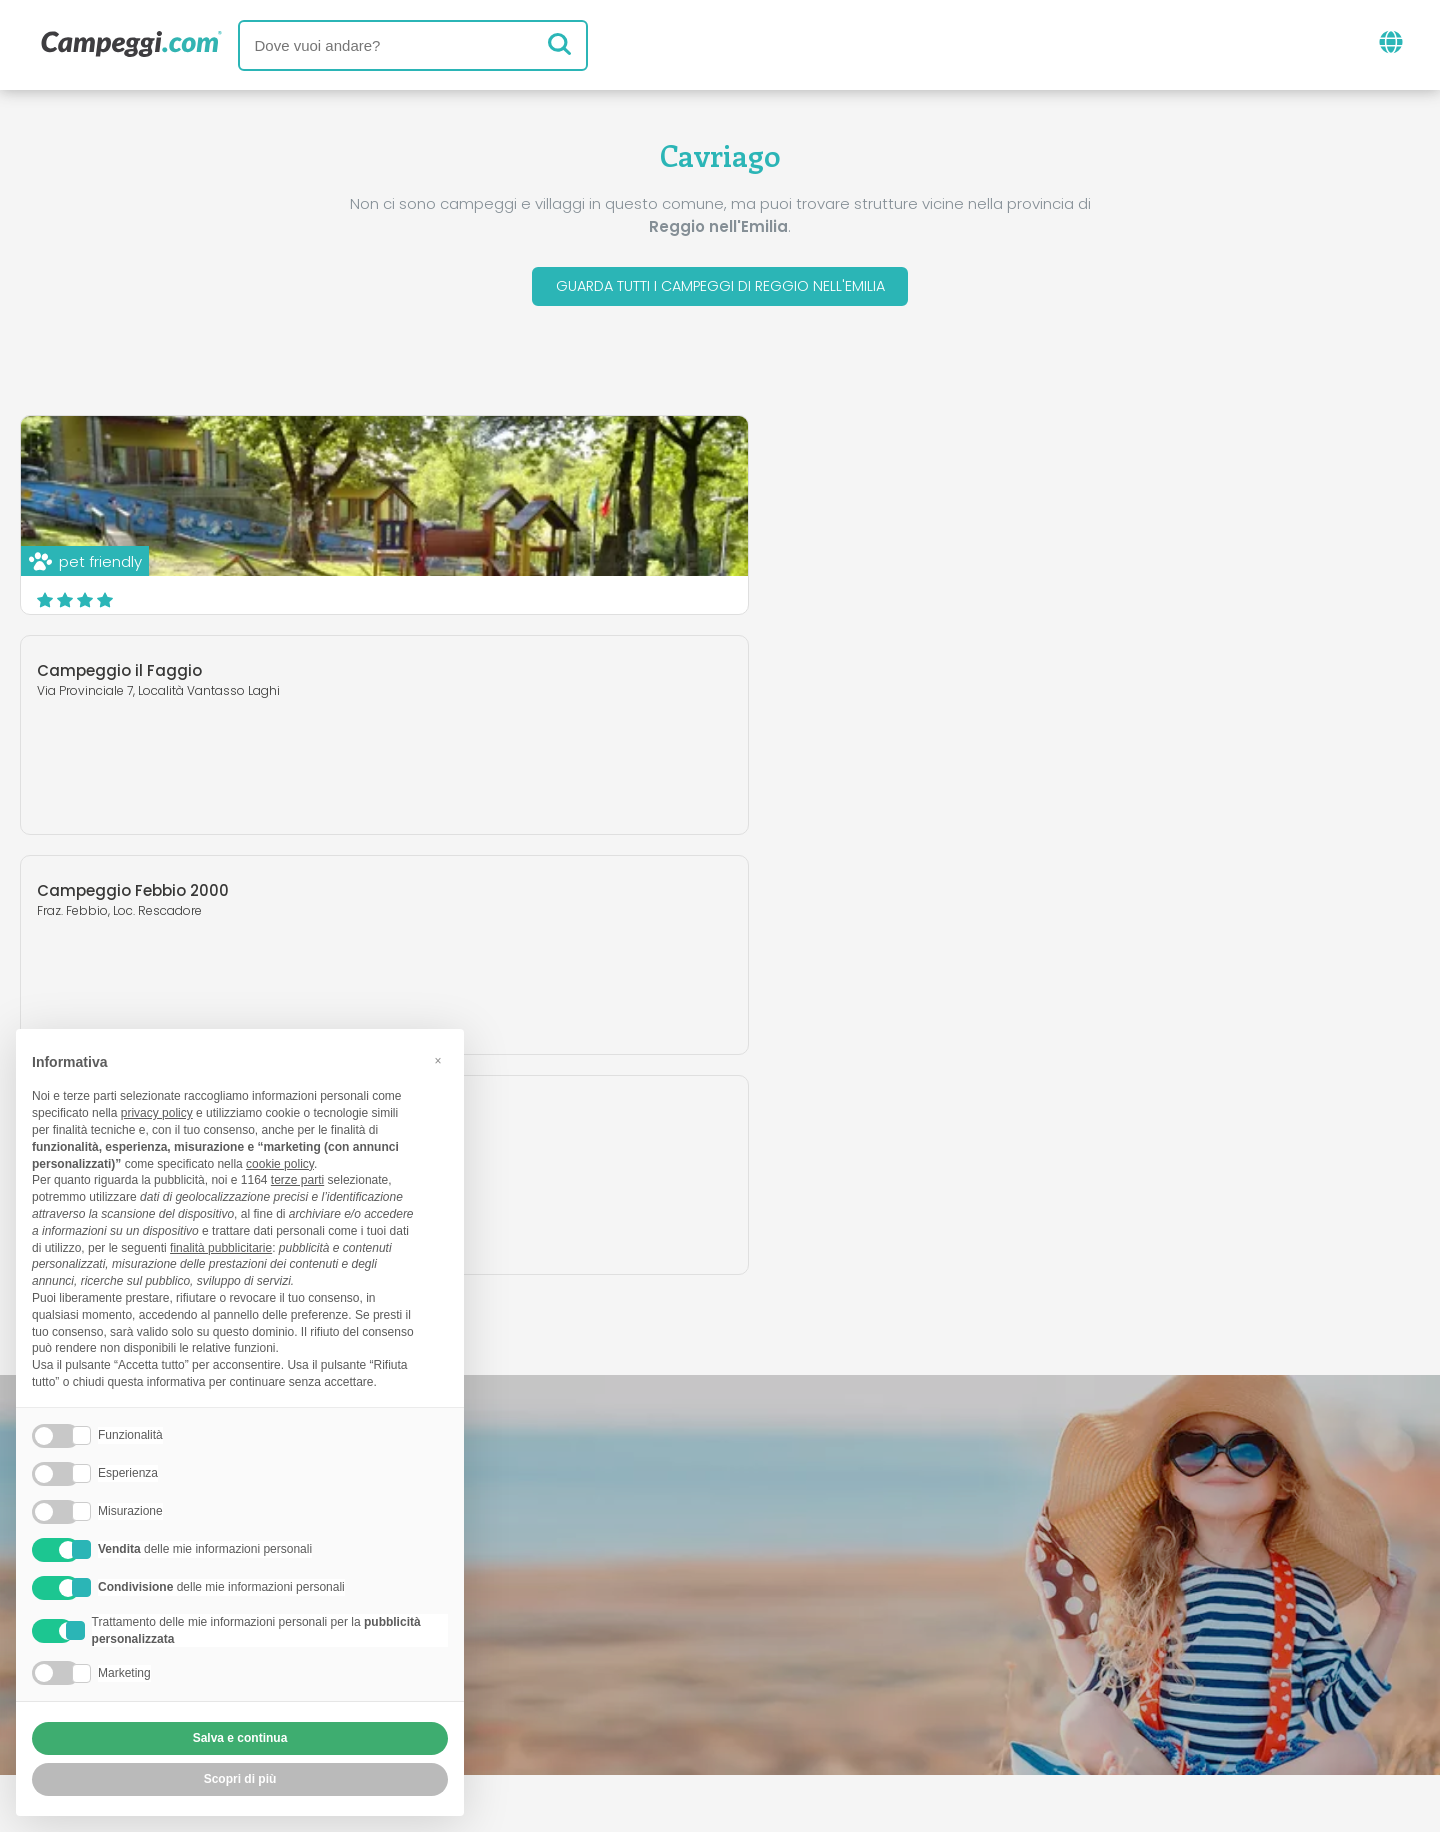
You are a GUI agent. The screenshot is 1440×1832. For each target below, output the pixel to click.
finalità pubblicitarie (221, 1248)
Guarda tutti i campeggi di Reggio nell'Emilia (720, 288)
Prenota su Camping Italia (892, 1666)
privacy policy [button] (157, 1113)
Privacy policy (629, 1700)
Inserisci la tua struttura (650, 1666)
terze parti (297, 1180)
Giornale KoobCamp (756, 1583)
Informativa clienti (794, 1700)
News (616, 1583)
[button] (438, 1061)
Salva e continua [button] (240, 1738)
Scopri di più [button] (240, 1779)
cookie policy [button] (280, 1164)
